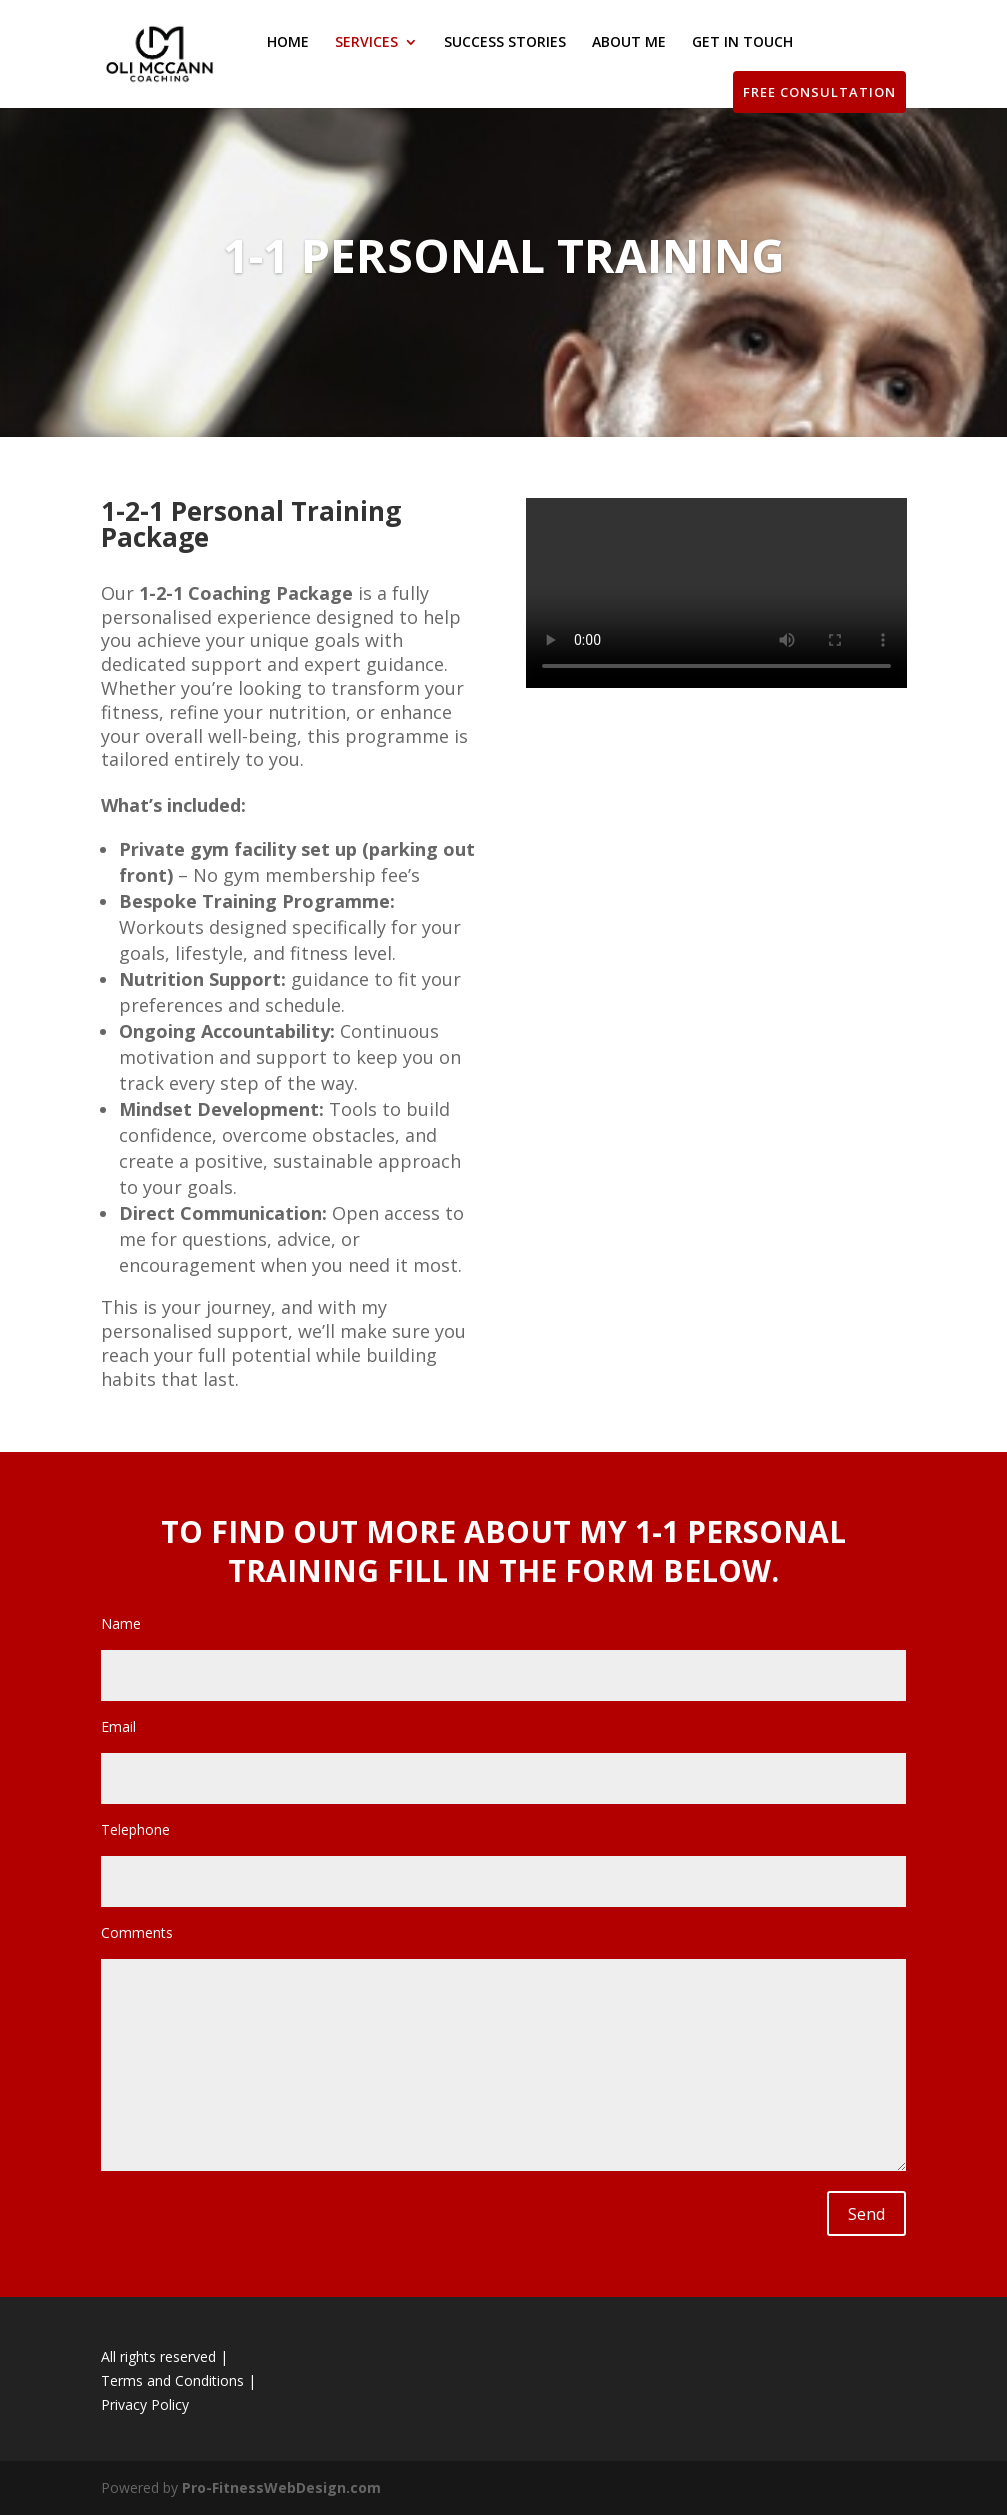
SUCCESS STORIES (505, 43)
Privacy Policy (145, 2404)
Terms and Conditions (172, 2380)
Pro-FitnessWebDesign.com (281, 2487)
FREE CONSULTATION (819, 92)
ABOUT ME (629, 43)
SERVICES (366, 43)
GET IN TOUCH (742, 43)
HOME (288, 43)
